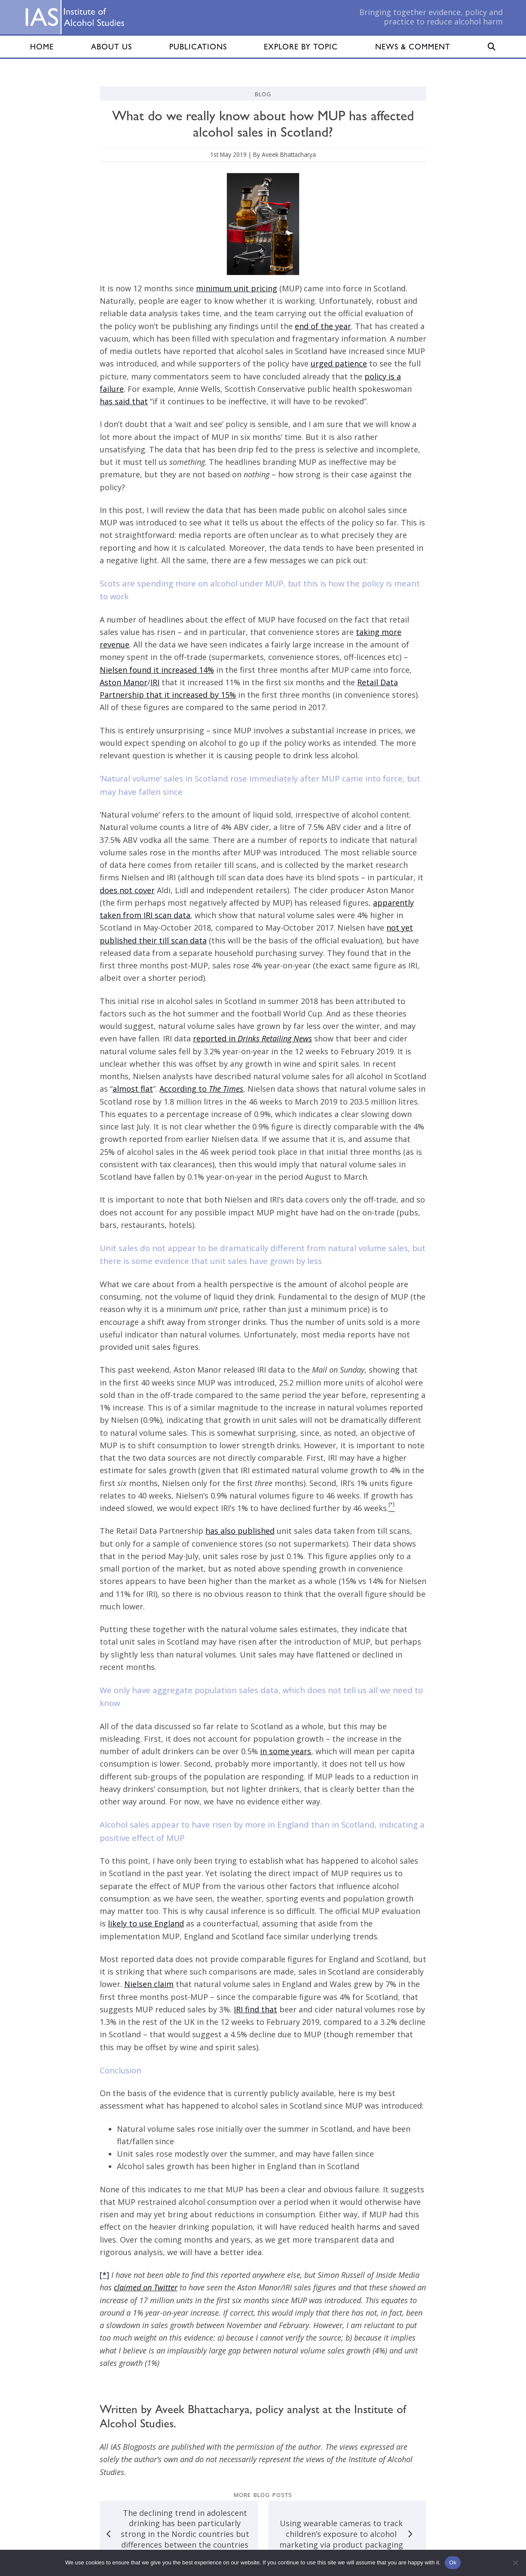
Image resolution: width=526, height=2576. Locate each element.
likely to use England (146, 1923)
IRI (154, 682)
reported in (252, 1038)
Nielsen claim (149, 1984)
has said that (124, 401)
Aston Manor (123, 682)
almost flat (133, 1089)
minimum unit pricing (236, 288)
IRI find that (255, 2009)
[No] (515, 2562)
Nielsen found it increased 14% (157, 670)
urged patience (339, 363)
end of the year (323, 326)
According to (201, 1089)
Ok (452, 2562)
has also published (240, 1531)
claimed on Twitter (145, 2287)
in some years (285, 1751)
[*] (104, 2275)
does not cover (127, 890)
